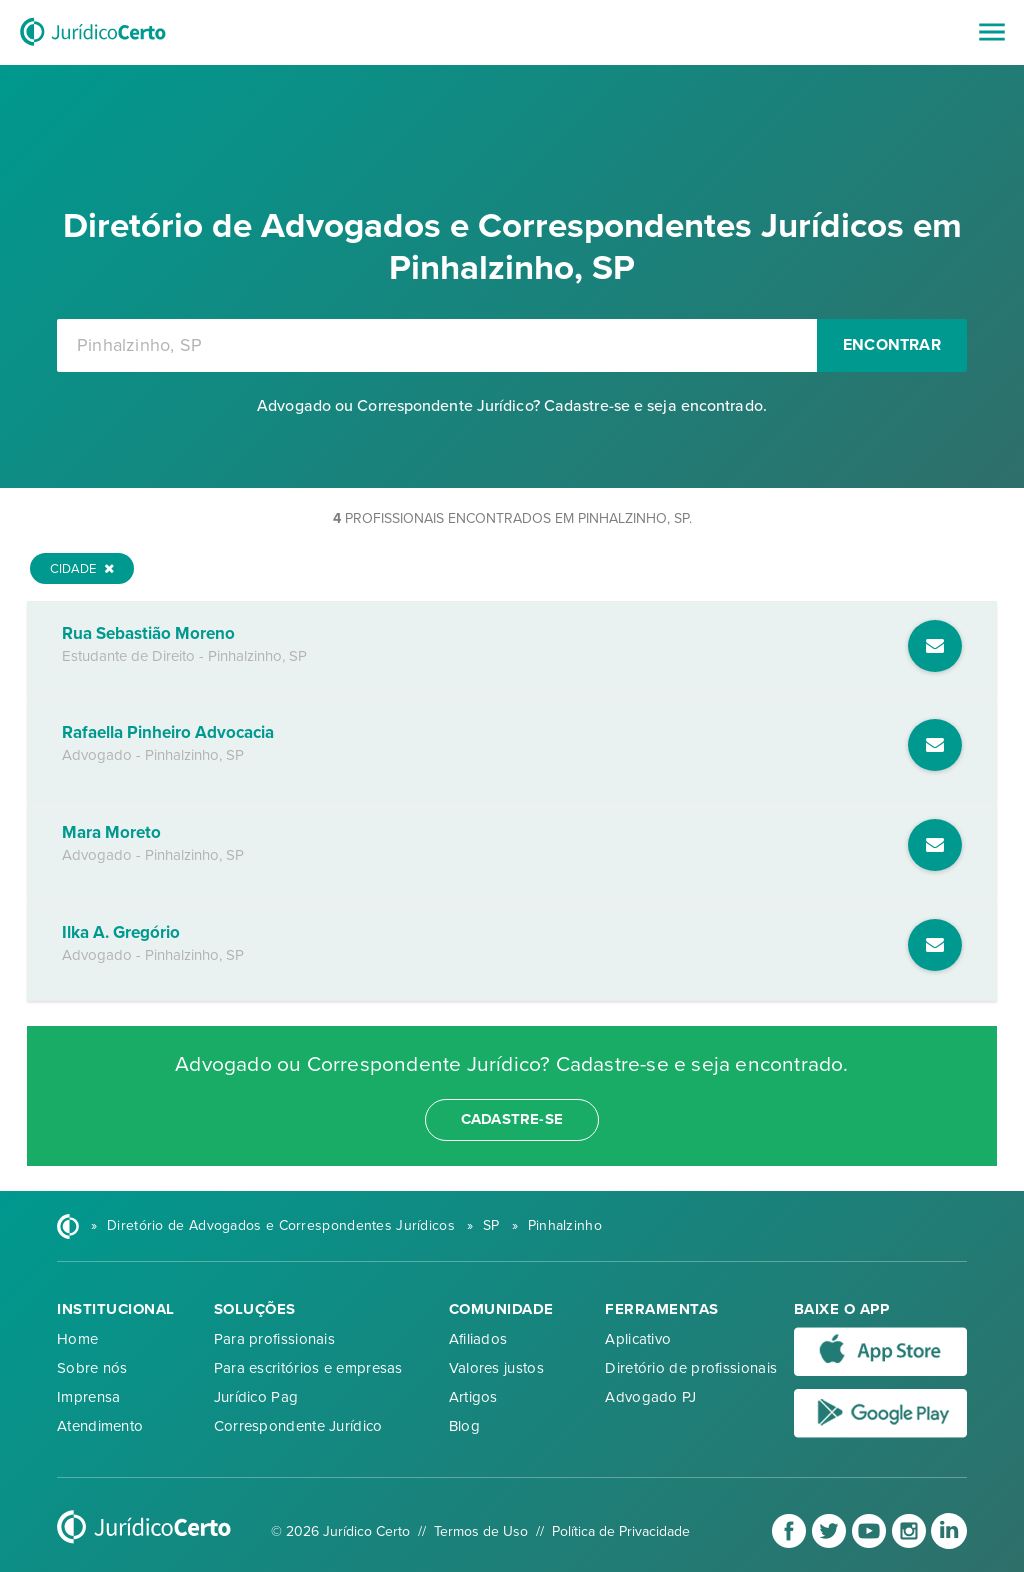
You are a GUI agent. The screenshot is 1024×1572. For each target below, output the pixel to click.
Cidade (82, 569)
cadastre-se (512, 1119)
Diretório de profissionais (691, 1368)
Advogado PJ (650, 1397)
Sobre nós (92, 1368)
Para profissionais (274, 1339)
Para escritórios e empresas (308, 1368)
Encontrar (892, 345)
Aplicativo (638, 1339)
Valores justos (496, 1368)
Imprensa (88, 1397)
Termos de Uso (481, 1531)
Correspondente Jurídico (298, 1426)
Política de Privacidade (621, 1531)
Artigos (473, 1397)
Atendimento (100, 1426)
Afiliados (478, 1339)
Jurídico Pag (256, 1397)
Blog (464, 1426)
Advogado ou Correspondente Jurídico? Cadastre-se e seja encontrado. (512, 406)
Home (77, 1339)
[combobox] (437, 345)
